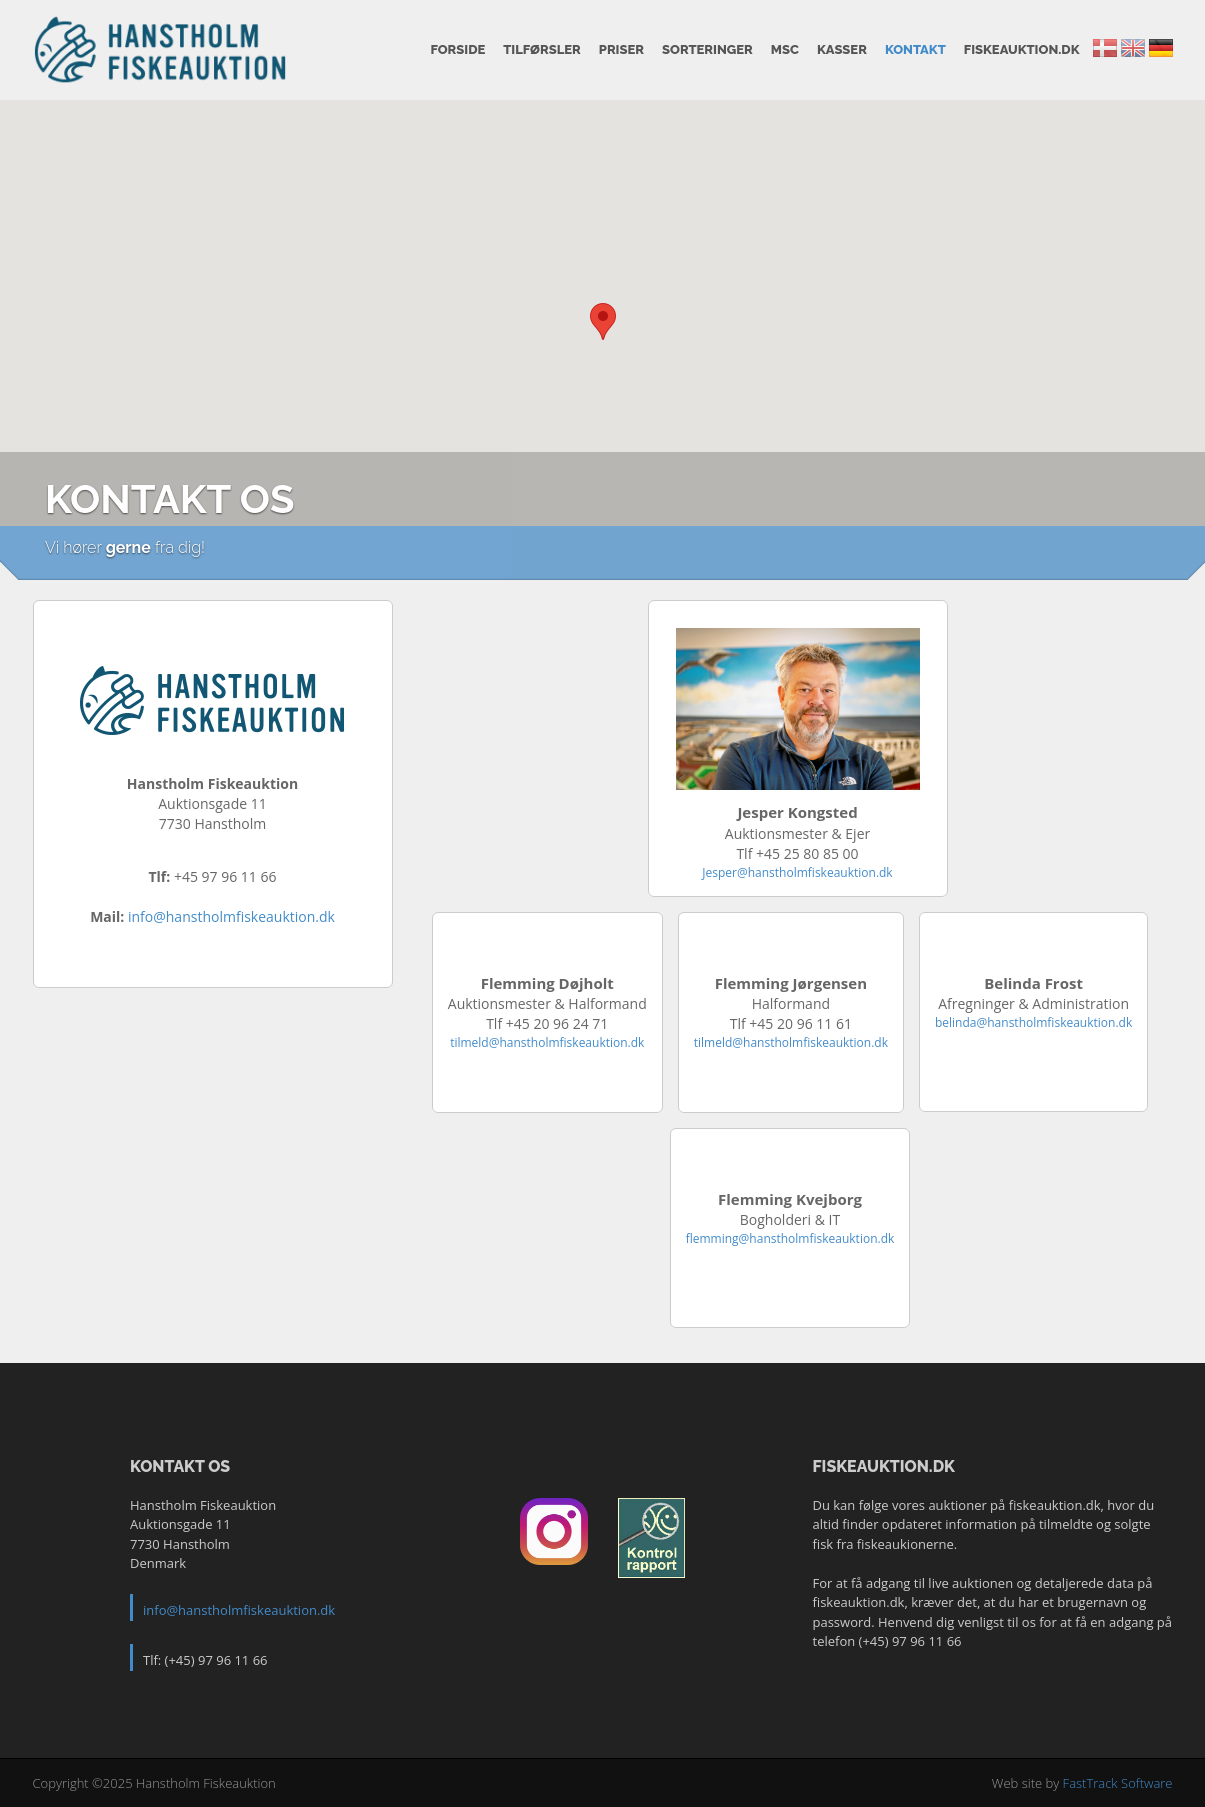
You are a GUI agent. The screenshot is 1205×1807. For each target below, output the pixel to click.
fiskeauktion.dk (1022, 49)
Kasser (842, 49)
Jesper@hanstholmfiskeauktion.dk (797, 872)
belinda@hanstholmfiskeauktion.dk (1033, 1022)
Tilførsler (542, 49)
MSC (785, 49)
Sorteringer (707, 49)
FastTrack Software (1118, 1783)
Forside (457, 49)
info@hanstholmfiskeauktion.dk (231, 916)
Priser (621, 49)
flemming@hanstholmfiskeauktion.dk (790, 1238)
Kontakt (915, 49)
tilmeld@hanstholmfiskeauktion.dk (547, 1042)
